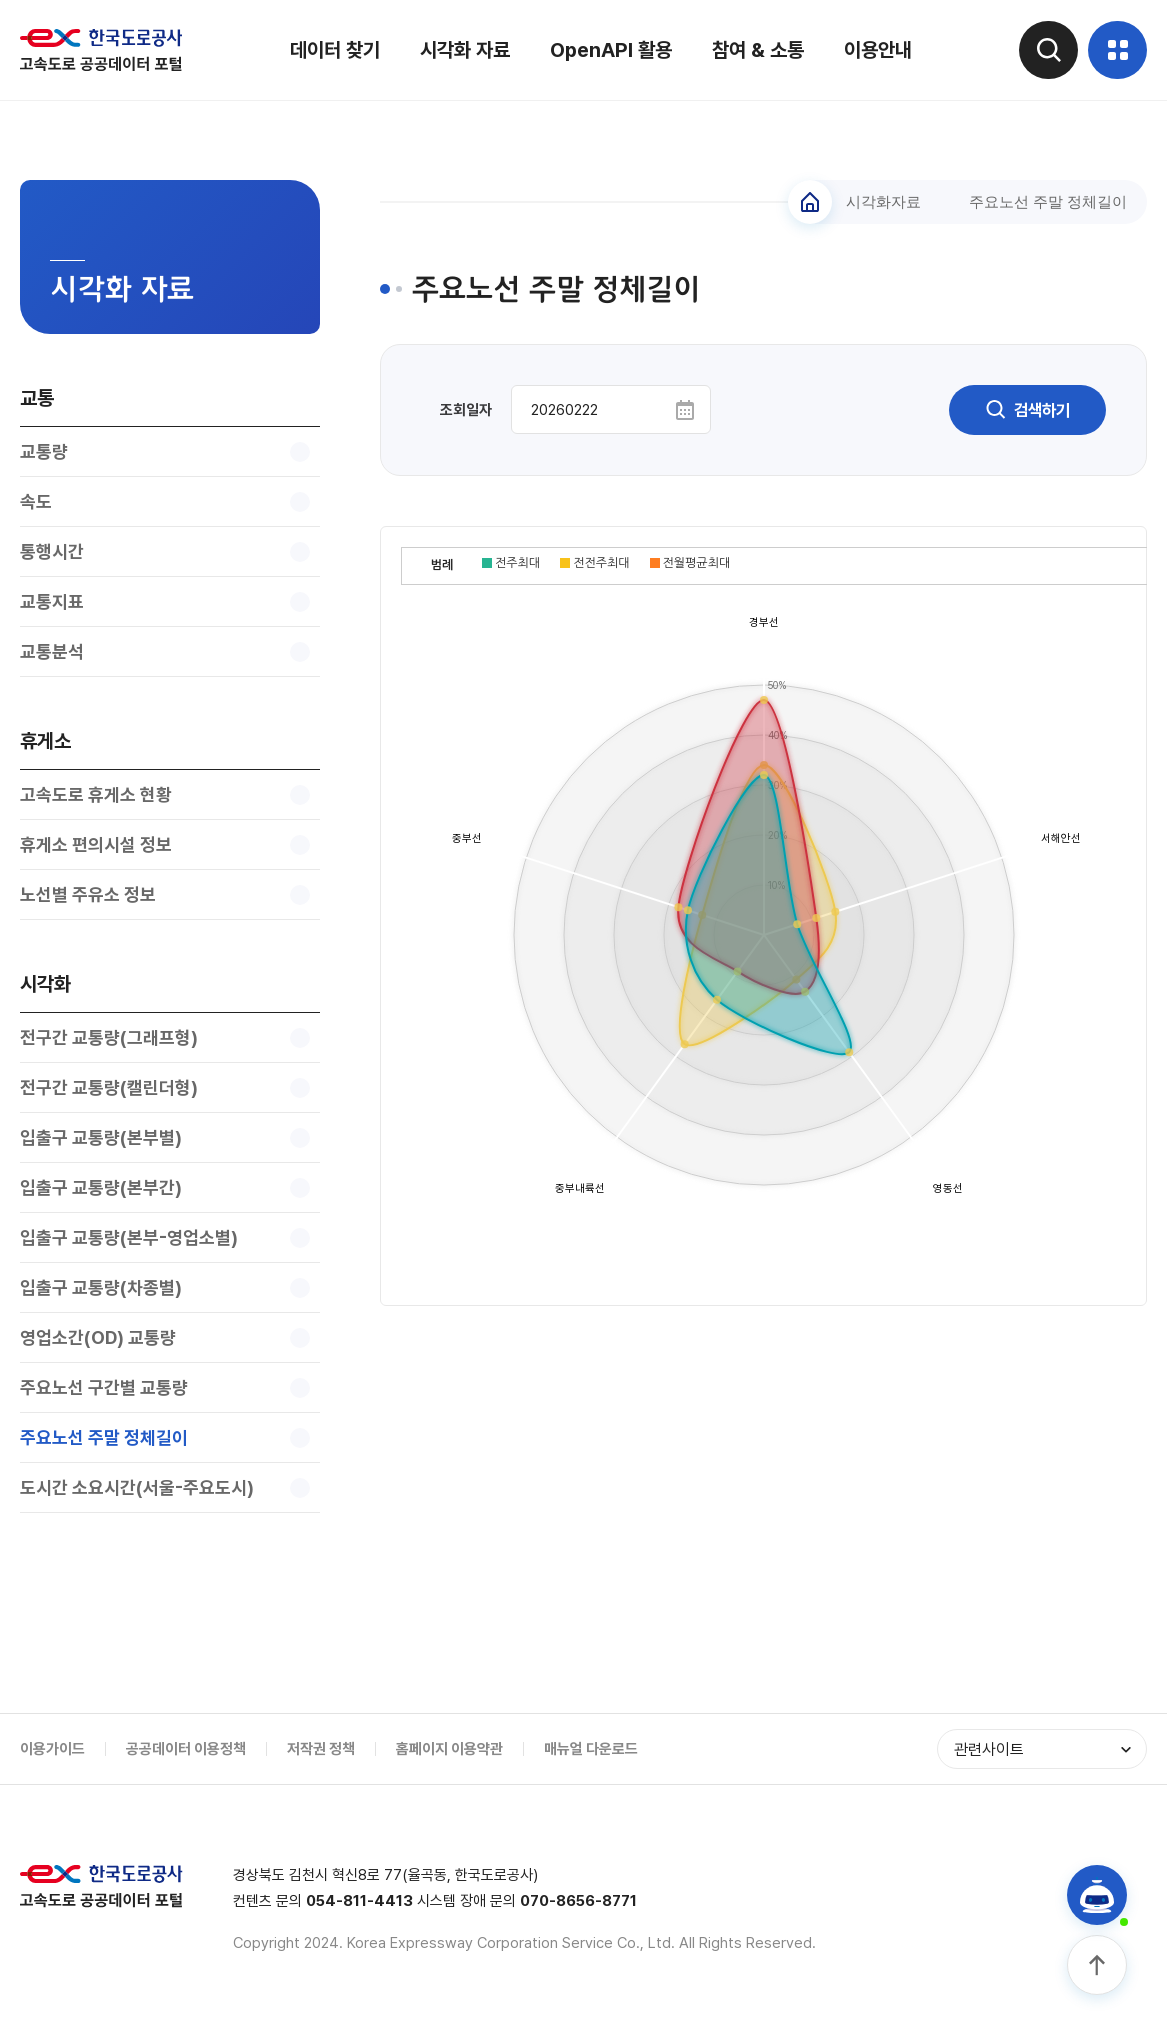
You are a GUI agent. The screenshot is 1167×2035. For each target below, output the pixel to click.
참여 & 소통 (757, 50)
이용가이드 (52, 1749)
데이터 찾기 (334, 50)
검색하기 (1026, 410)
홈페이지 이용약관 (449, 1749)
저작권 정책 (321, 1749)
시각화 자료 (464, 50)
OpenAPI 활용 (610, 50)
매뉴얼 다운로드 (591, 1749)
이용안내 (877, 50)
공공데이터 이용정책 (186, 1749)
